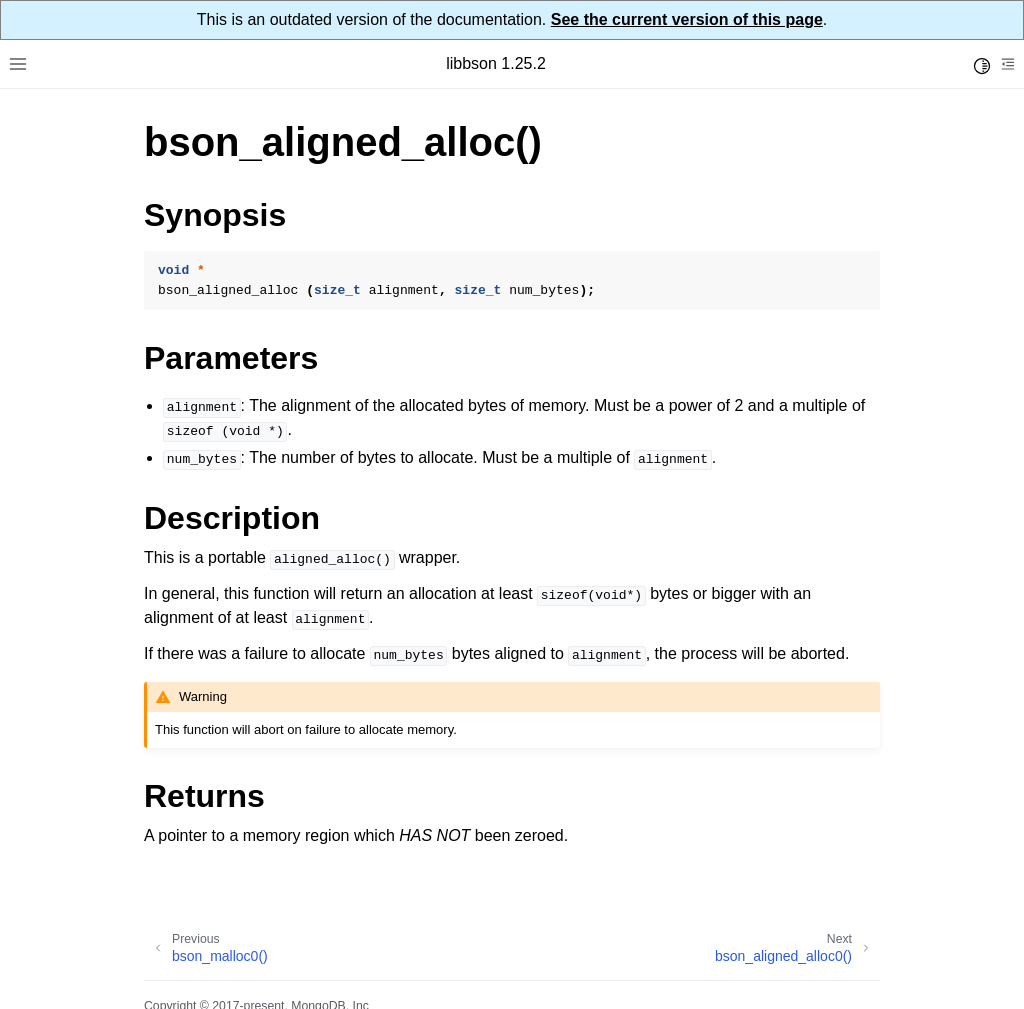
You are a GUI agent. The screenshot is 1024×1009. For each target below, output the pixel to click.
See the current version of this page (687, 19)
